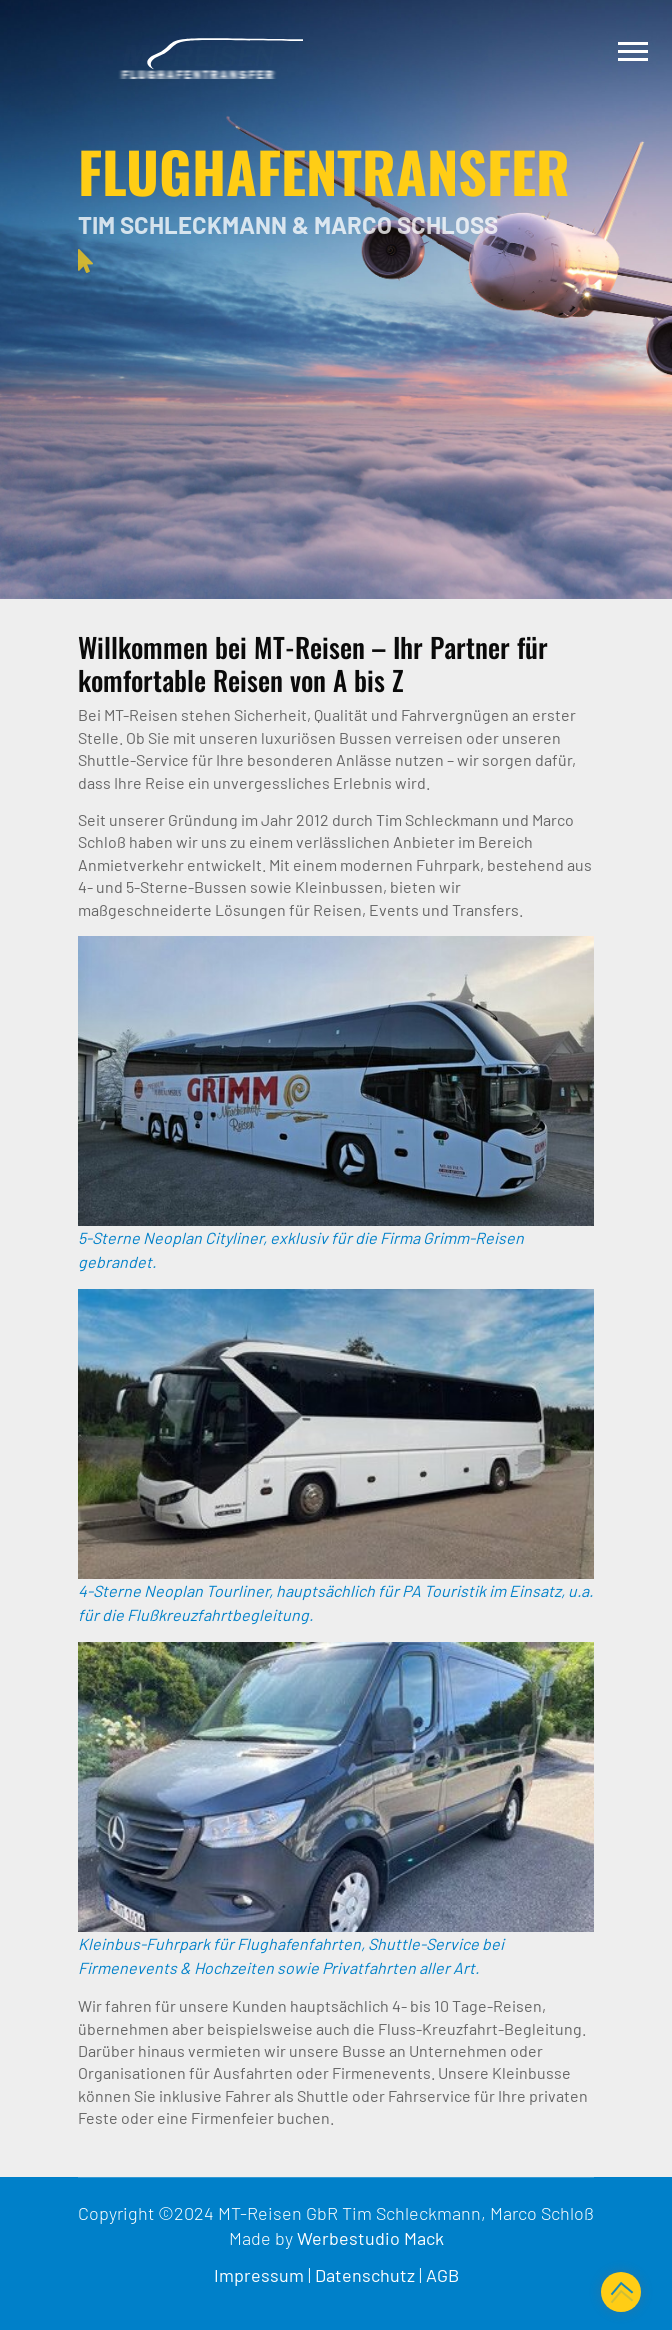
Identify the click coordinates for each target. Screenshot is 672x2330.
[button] (631, 47)
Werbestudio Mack (370, 2238)
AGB (442, 2275)
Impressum (259, 2275)
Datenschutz (365, 2275)
